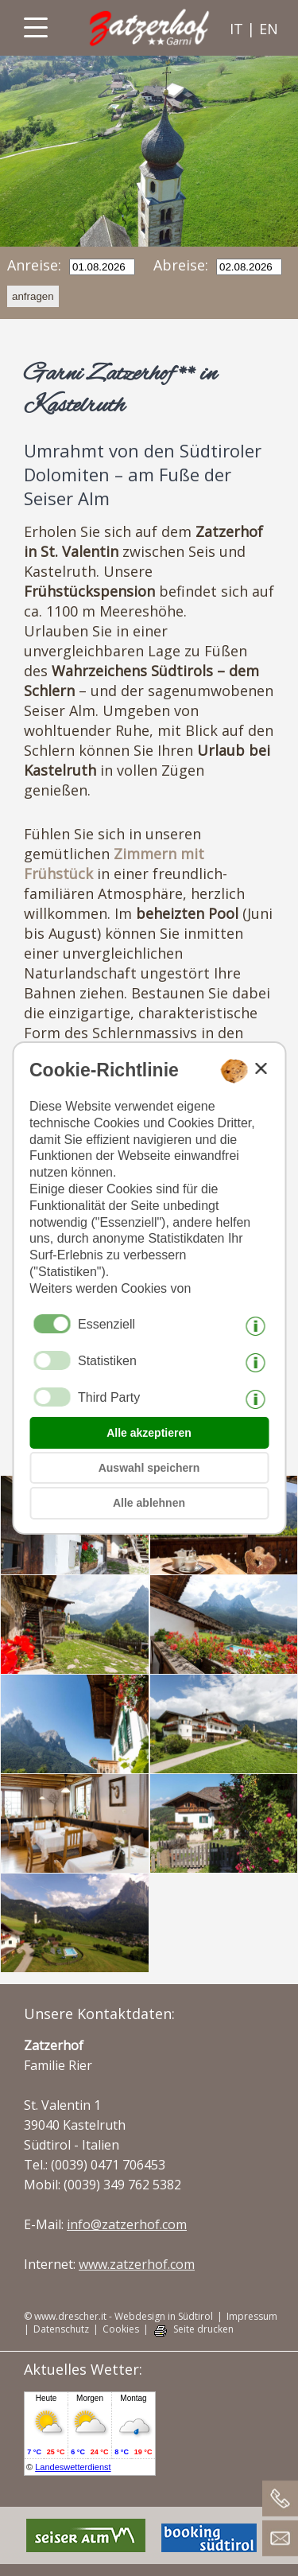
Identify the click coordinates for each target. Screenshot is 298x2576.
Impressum (251, 2316)
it (236, 28)
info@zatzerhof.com (127, 2224)
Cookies (121, 2329)
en (268, 28)
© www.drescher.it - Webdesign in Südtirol (118, 2316)
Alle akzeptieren (149, 1432)
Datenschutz (61, 2329)
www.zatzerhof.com (137, 2264)
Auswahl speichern (149, 1467)
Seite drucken (203, 2329)
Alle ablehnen (149, 1502)
